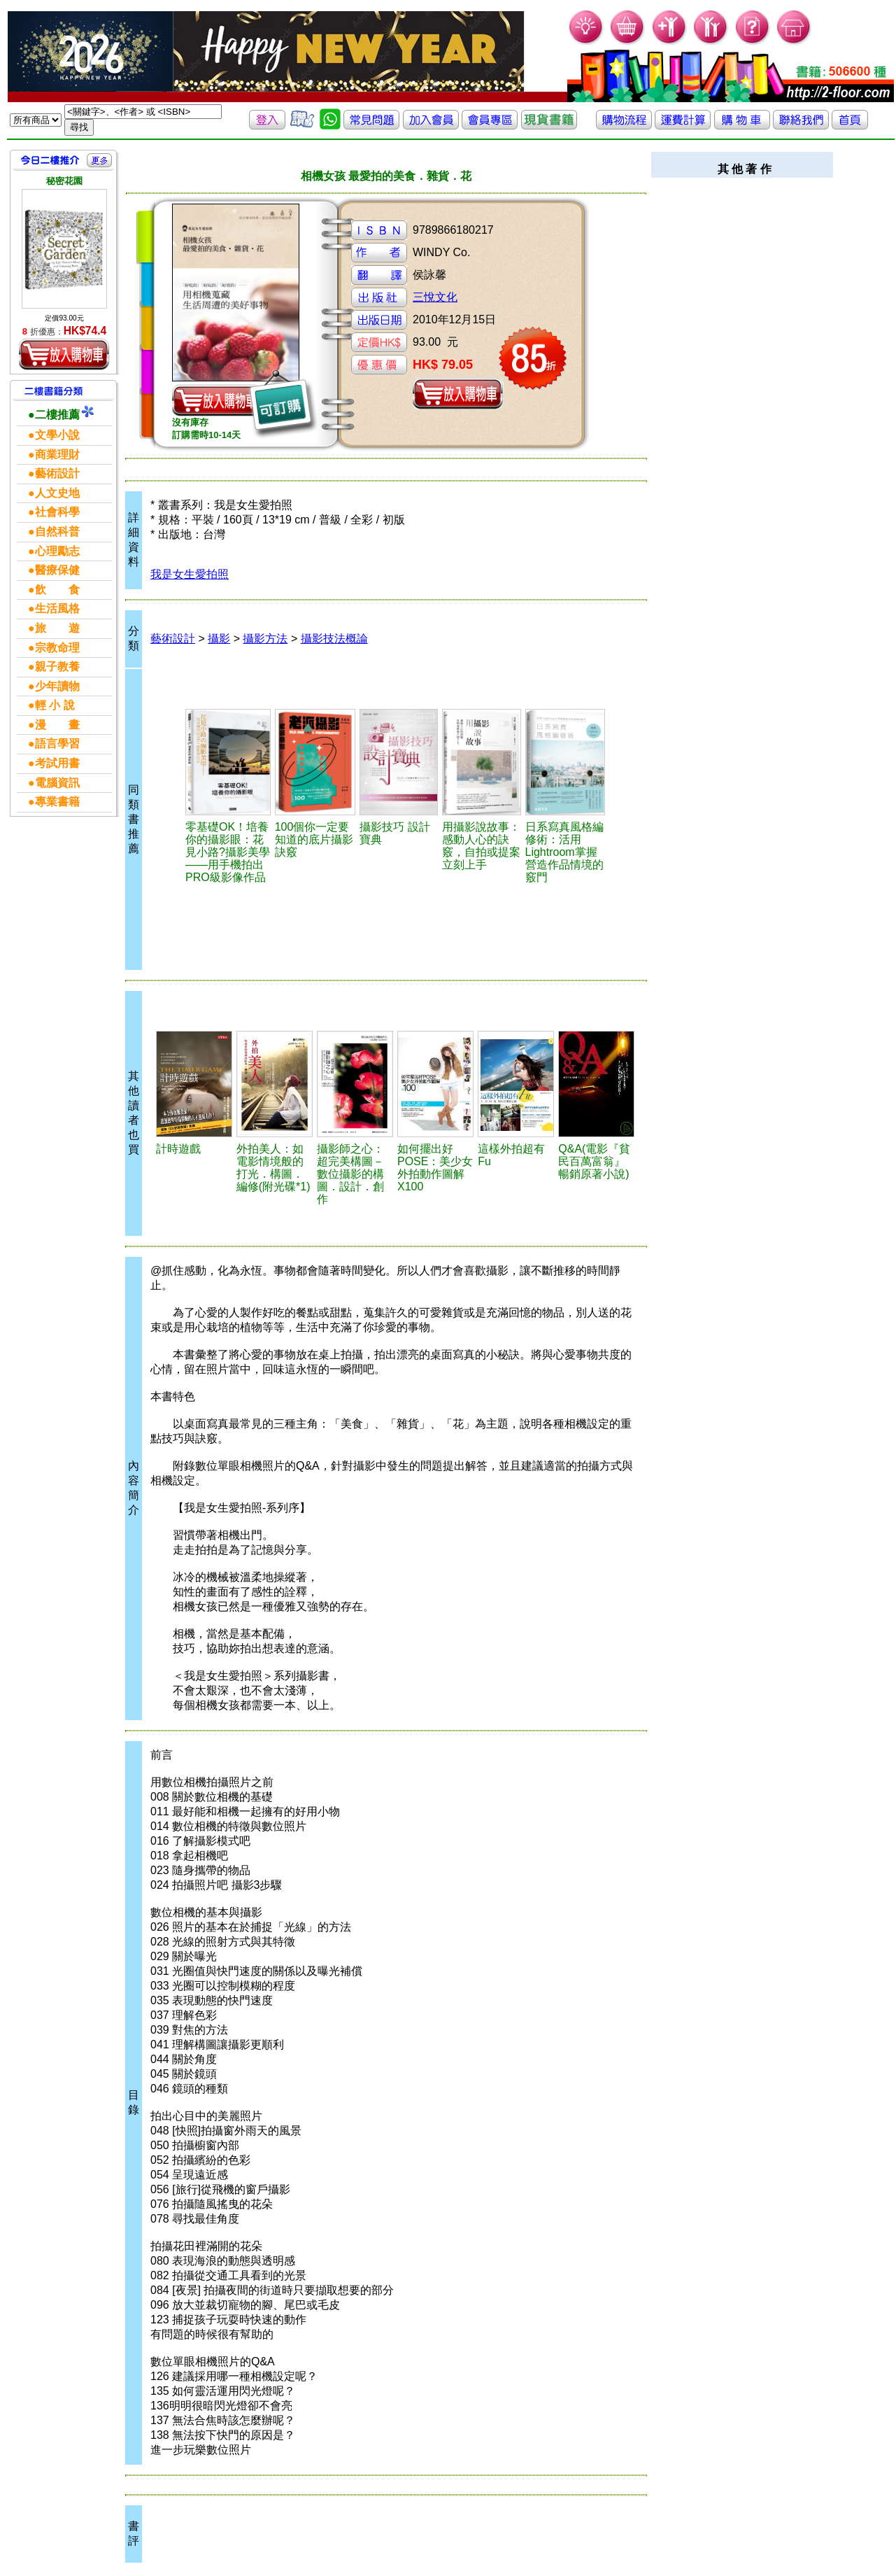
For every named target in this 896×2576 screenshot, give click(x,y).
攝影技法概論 (334, 639)
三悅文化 (435, 297)
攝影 (219, 639)
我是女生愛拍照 (189, 574)
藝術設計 (172, 639)
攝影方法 (265, 639)
